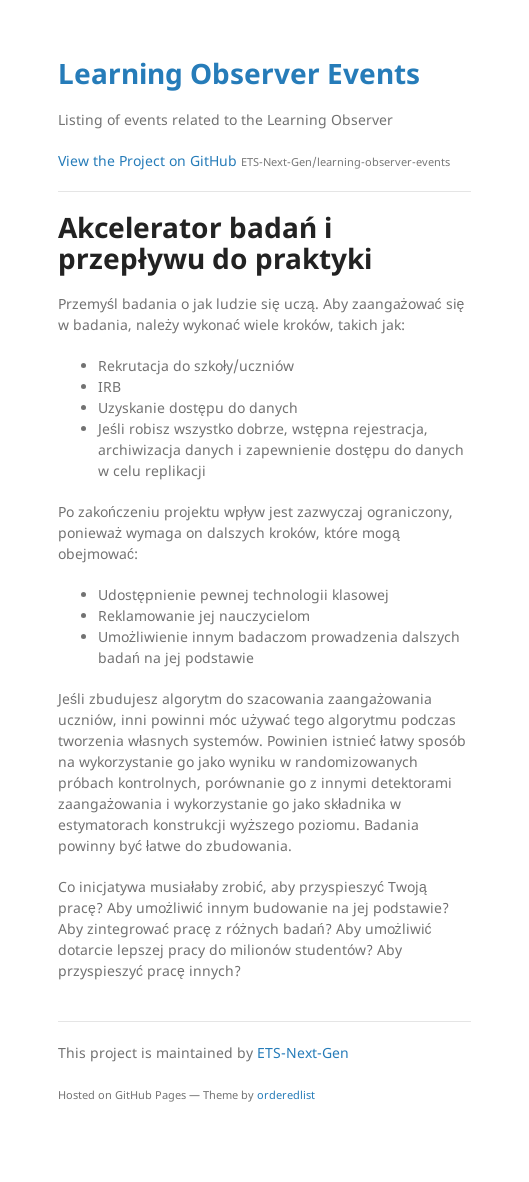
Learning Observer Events (239, 73)
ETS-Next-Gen (303, 1052)
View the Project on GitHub (254, 160)
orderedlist (286, 1094)
